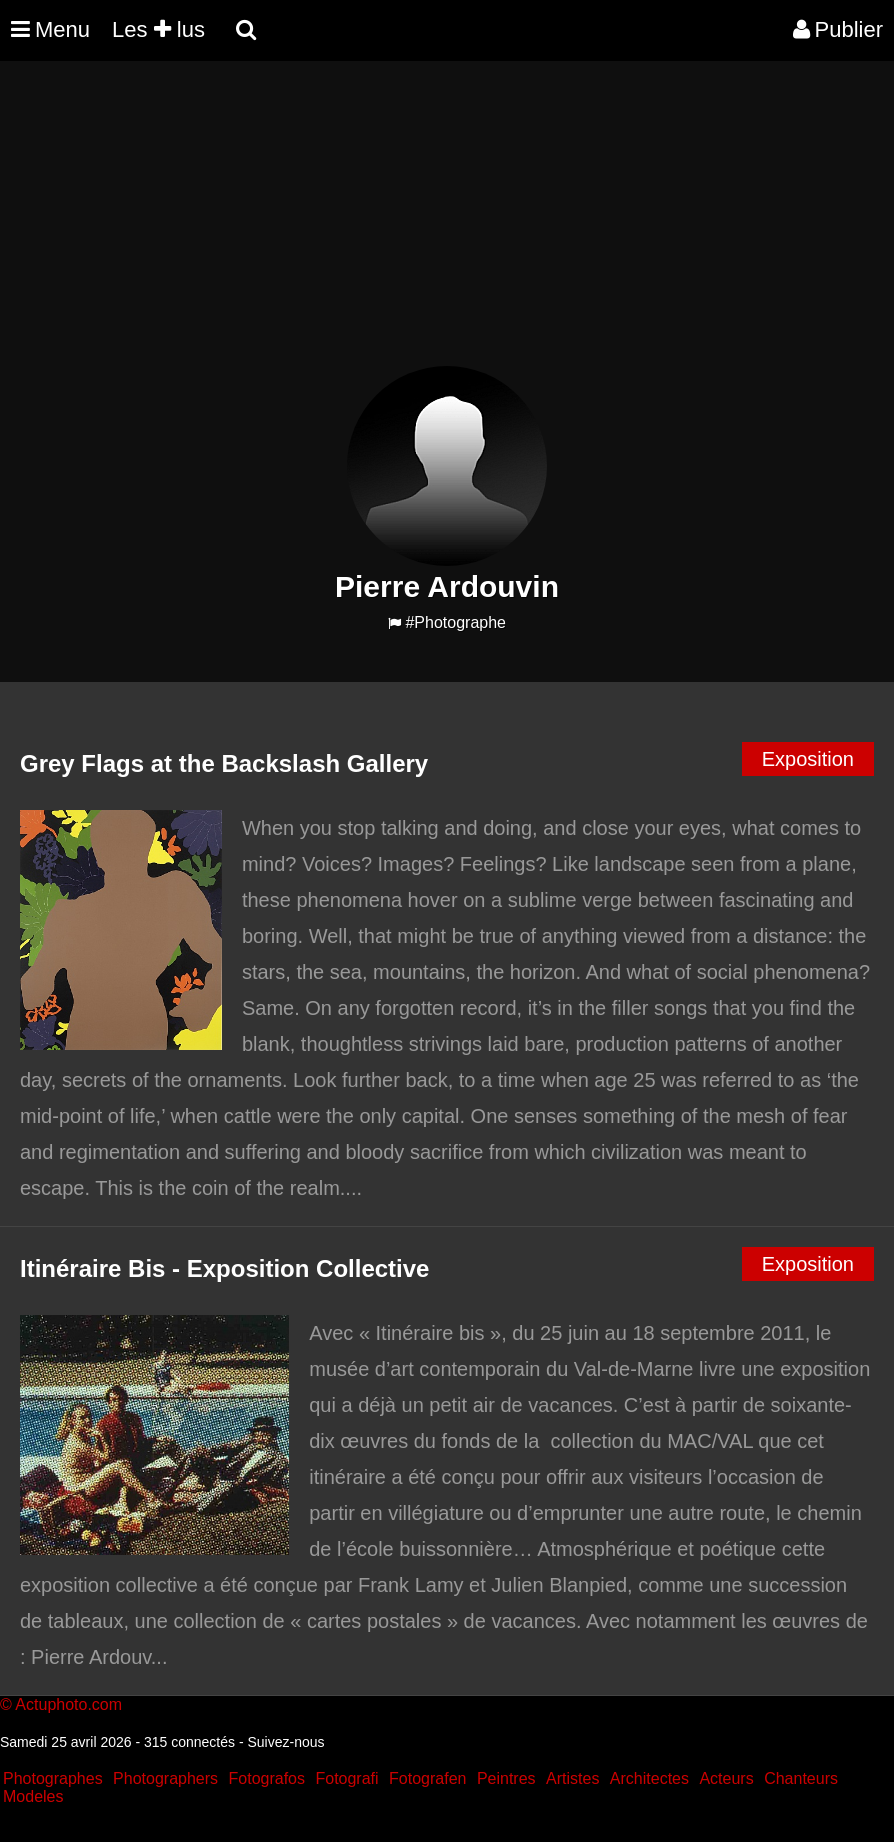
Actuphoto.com (68, 1704)
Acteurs (726, 1778)
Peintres (506, 1778)
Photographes (53, 1778)
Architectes (649, 1778)
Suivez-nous (285, 1742)
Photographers (165, 1778)
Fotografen (427, 1778)
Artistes (572, 1778)
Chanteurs (801, 1778)
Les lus (158, 29)
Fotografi (346, 1778)
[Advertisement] (364, 226)
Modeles (33, 1796)
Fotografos (267, 1778)
